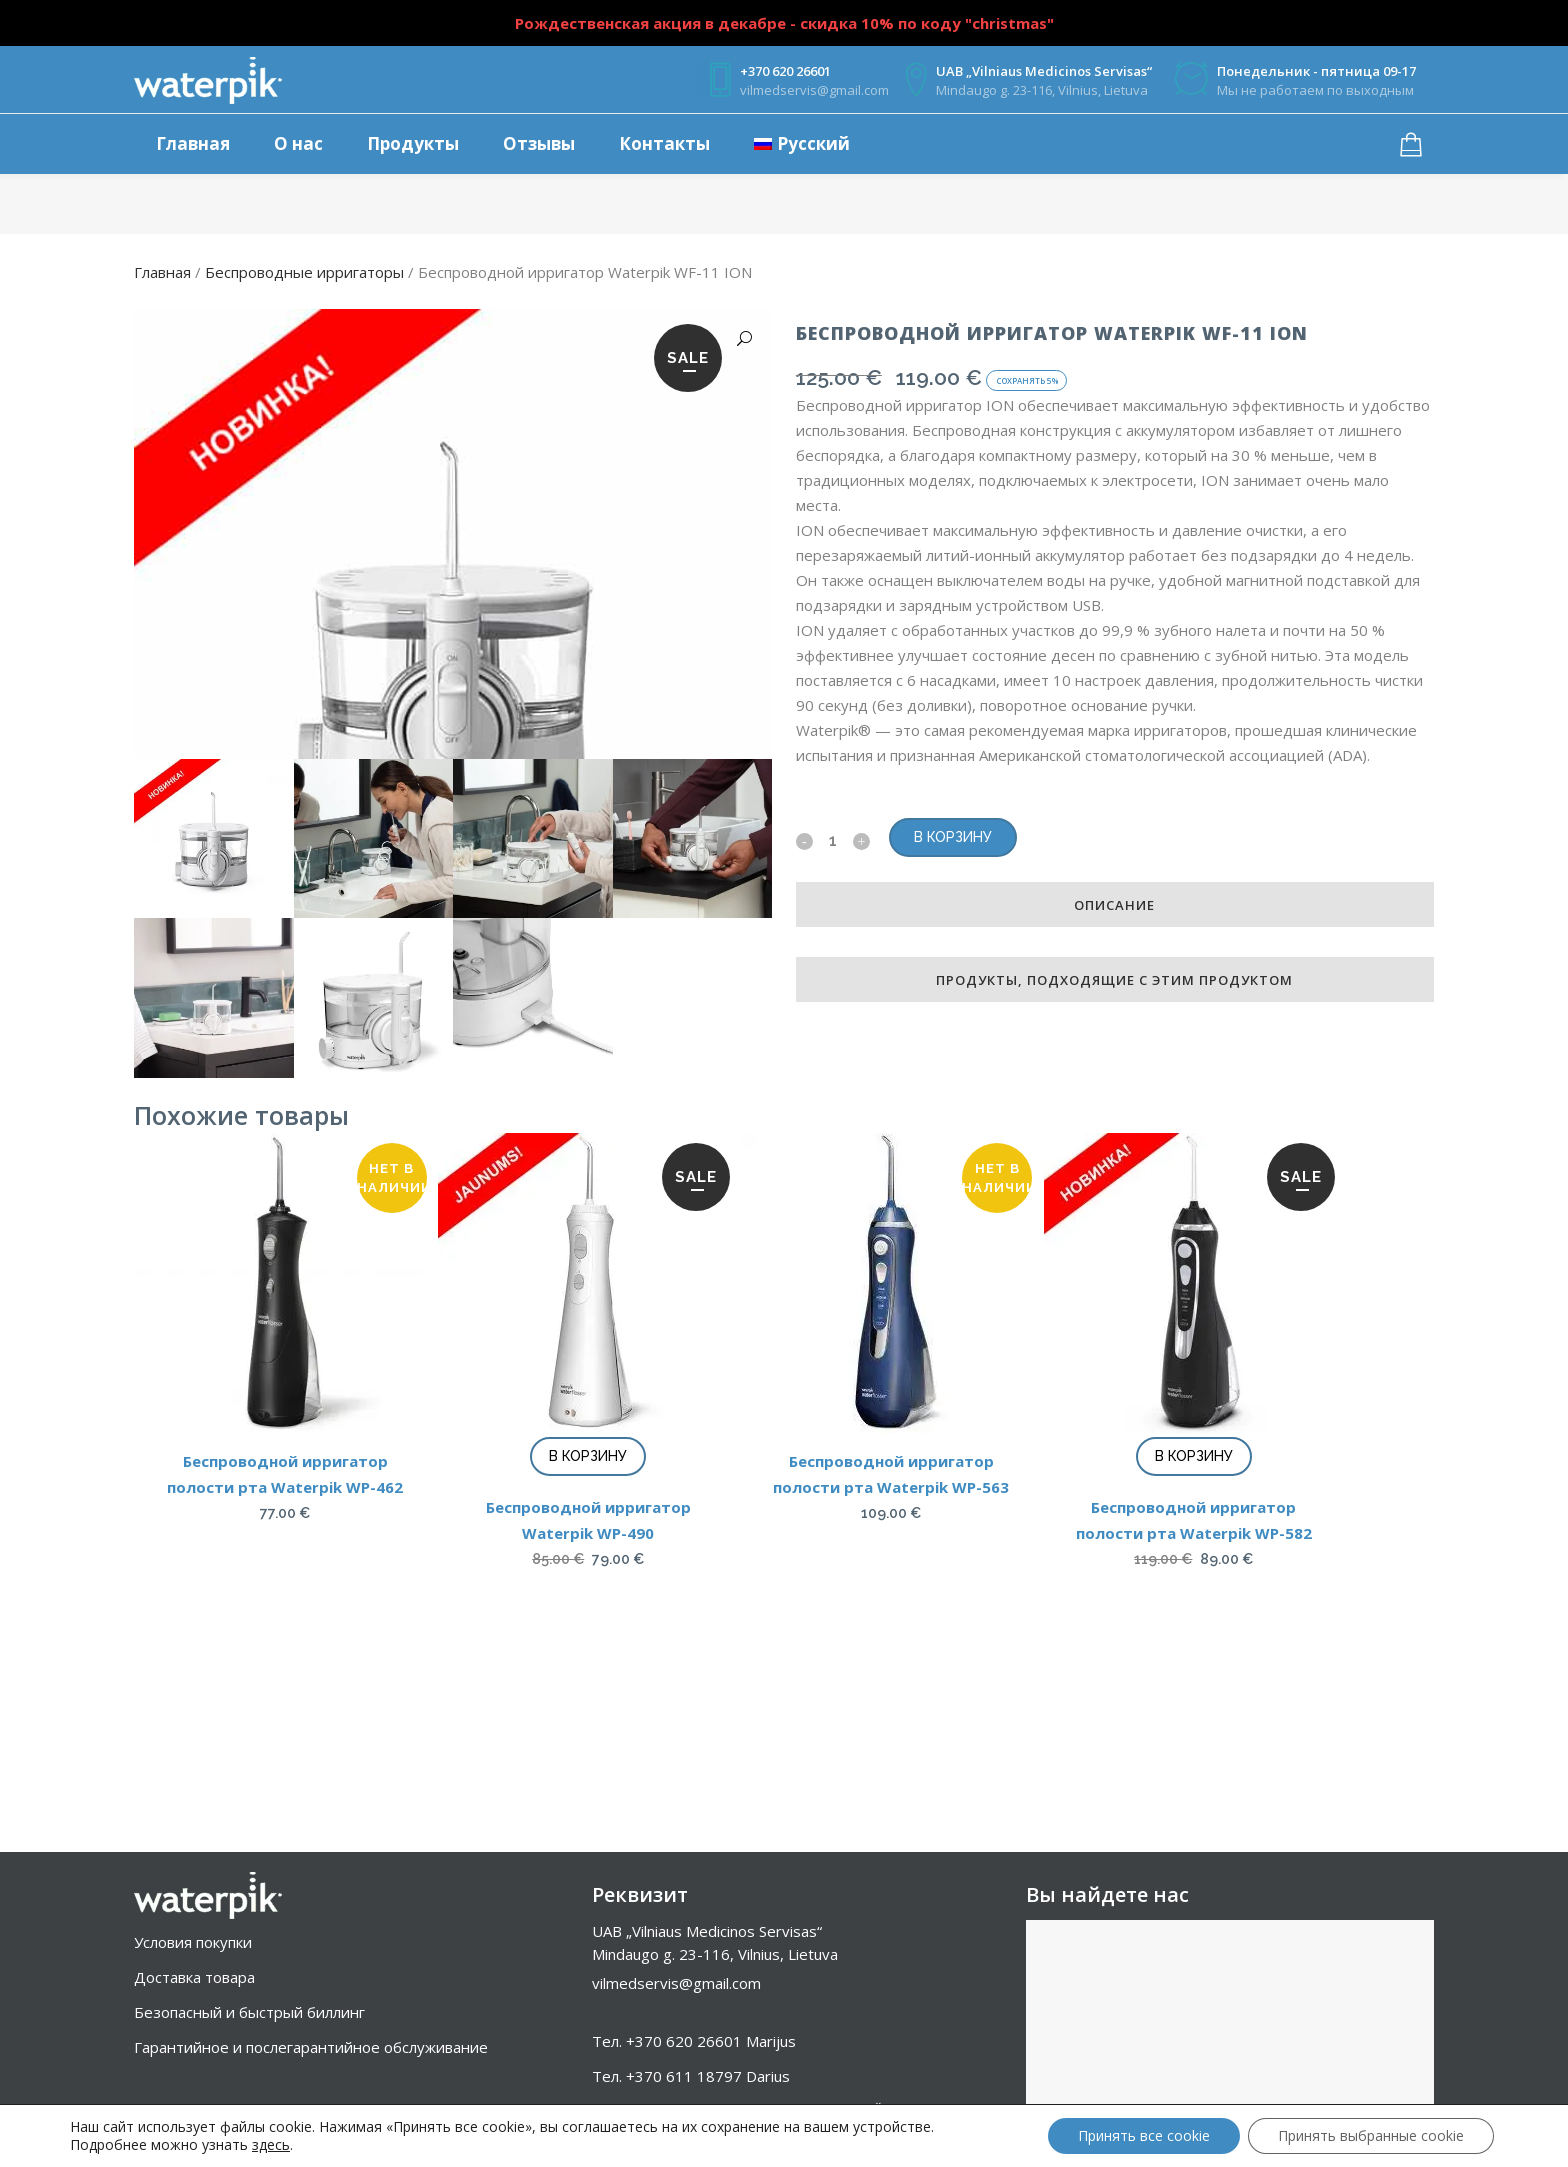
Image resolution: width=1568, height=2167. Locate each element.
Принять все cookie (1144, 2135)
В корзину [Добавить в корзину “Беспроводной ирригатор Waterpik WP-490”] (588, 1645)
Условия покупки (193, 1942)
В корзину (953, 837)
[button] (735, 339)
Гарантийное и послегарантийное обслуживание (311, 2047)
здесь (271, 2145)
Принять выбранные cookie (1371, 2135)
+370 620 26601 (684, 2041)
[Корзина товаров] (1416, 145)
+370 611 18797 (684, 2076)
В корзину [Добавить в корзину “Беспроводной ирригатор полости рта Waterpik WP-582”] (1194, 1645)
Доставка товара (194, 1977)
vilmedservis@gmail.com (676, 1983)
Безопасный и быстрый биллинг (249, 2012)
